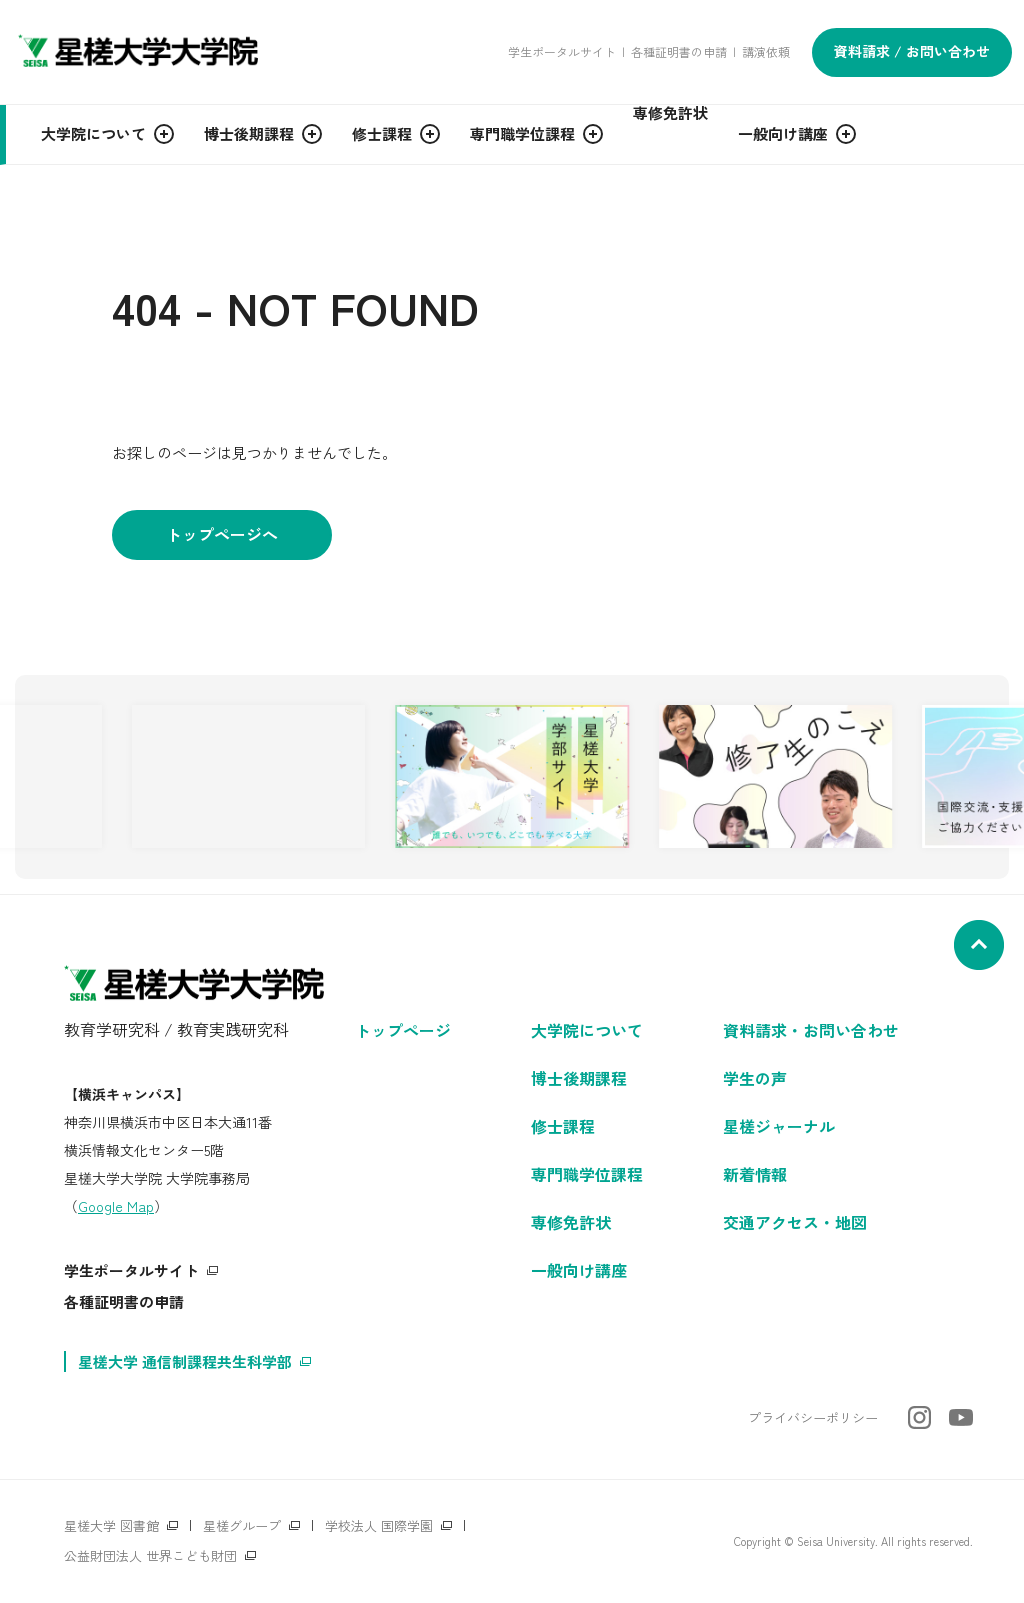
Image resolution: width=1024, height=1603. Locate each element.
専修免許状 (571, 1222)
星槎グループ (242, 1525)
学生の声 (755, 1078)
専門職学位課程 (587, 1174)
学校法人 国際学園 (379, 1525)
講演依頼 (766, 51)
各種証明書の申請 (679, 51)
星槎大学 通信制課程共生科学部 (185, 1361)
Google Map (116, 1206)
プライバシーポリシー (813, 1417)
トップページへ (222, 534)
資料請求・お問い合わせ (811, 1030)
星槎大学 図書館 (111, 1525)
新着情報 (755, 1174)
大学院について (587, 1030)
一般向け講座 (579, 1270)
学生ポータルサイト (562, 51)
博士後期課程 (579, 1078)
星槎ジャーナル (779, 1126)
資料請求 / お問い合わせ (912, 51)
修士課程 (563, 1126)
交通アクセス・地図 (795, 1222)
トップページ (403, 1030)
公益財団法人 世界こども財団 (150, 1555)
